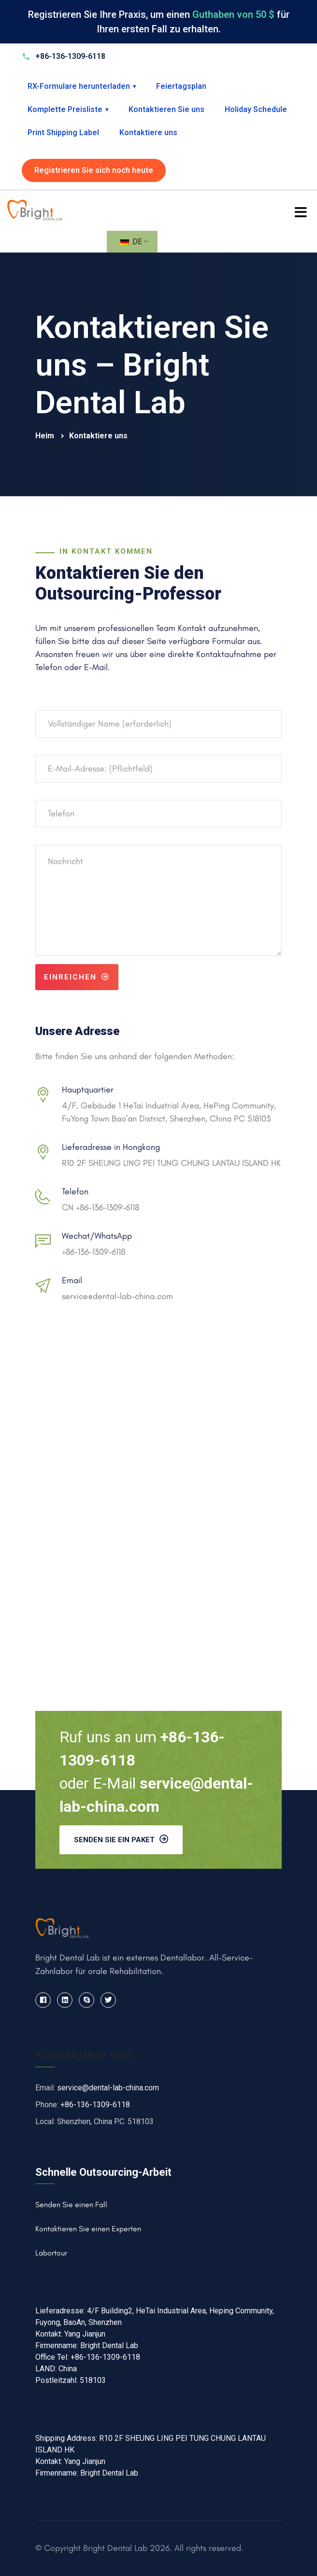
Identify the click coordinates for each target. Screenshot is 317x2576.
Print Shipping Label (63, 132)
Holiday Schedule (256, 109)
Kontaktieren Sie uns (166, 109)
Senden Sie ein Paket (121, 1839)
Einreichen (77, 977)
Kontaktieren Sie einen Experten (88, 2228)
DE (131, 241)
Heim (45, 435)
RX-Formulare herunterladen (82, 86)
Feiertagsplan (181, 86)
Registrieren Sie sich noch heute (93, 170)
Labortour (51, 2252)
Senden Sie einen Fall (71, 2204)
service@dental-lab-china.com (117, 1296)
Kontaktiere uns (148, 132)
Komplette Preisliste (68, 109)
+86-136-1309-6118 (93, 1251)
